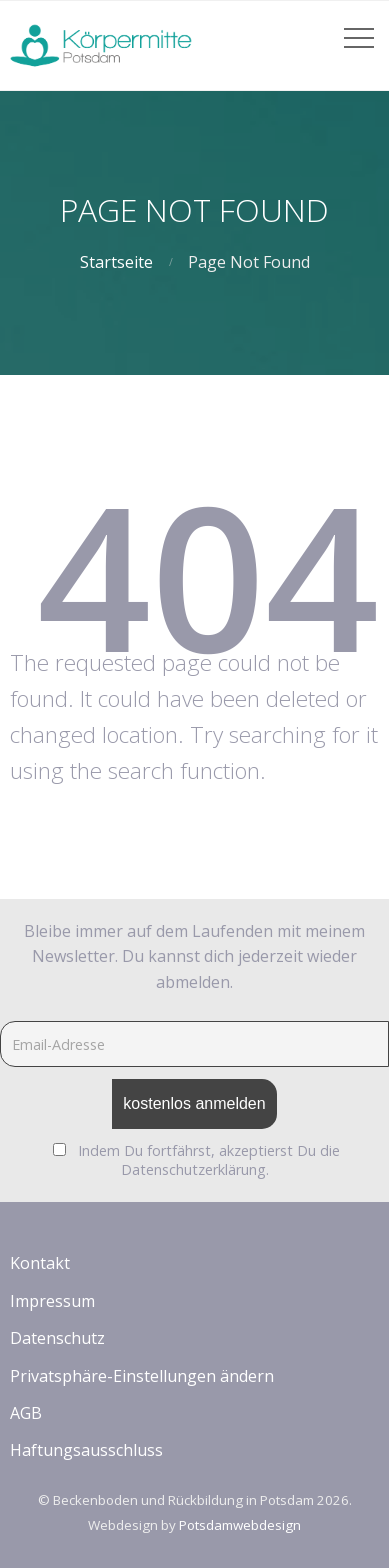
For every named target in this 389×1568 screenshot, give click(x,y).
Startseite (116, 262)
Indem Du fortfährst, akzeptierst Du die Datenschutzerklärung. (209, 1160)
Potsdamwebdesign (240, 1525)
